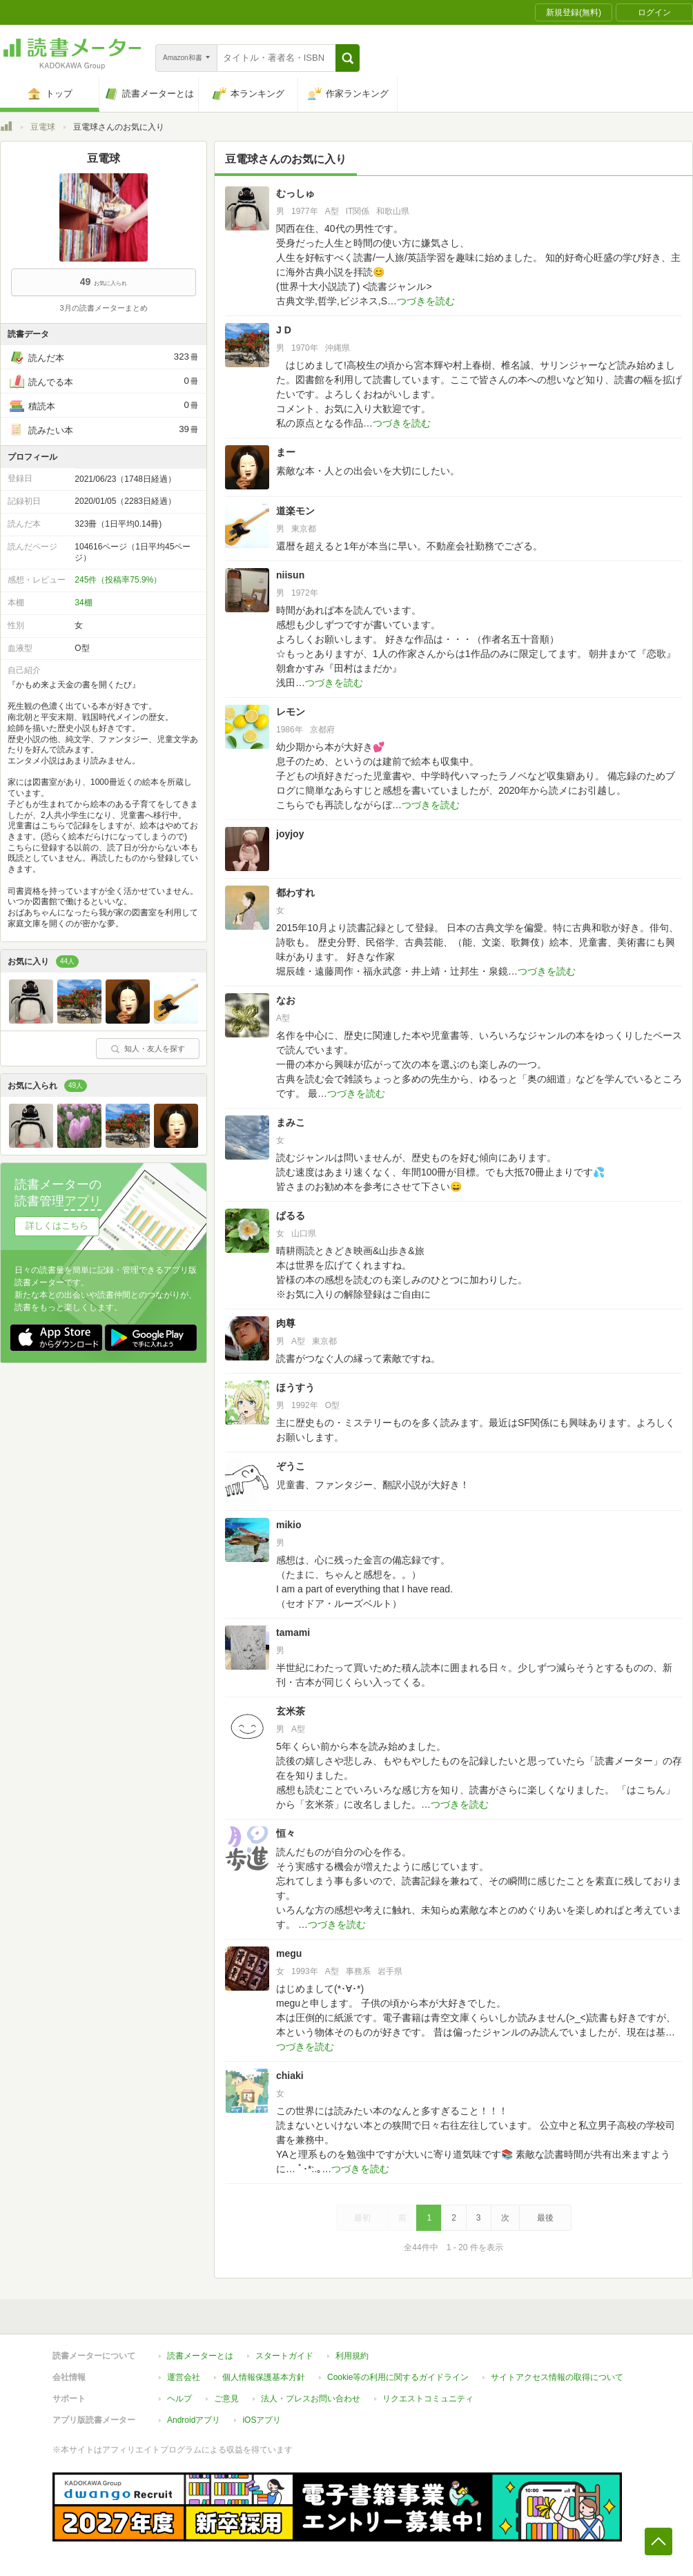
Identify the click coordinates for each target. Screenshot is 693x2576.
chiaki (290, 2075)
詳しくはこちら (57, 1225)
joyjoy (290, 833)
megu (289, 1953)
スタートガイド (284, 2356)
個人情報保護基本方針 (263, 2377)
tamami (293, 1632)
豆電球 (42, 127)
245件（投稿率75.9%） (118, 580)
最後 (545, 2218)
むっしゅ (295, 193)
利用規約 (352, 2356)
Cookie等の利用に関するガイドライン (398, 2377)
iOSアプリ (261, 2420)
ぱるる (290, 1215)
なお (285, 1000)
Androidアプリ (193, 2420)
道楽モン (295, 510)
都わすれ (295, 892)
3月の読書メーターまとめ (103, 308)
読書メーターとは (200, 2356)
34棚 (83, 602)
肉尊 (285, 1323)
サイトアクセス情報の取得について (557, 2377)
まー (285, 452)
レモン (290, 711)
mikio (289, 1524)
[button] (347, 58)
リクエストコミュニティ (428, 2398)
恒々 (285, 1833)
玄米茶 (290, 1711)
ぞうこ (290, 1466)
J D (283, 329)
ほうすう (295, 1387)
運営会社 (183, 2377)
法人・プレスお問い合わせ (310, 2398)
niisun (290, 574)
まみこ (290, 1122)
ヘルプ (179, 2398)
